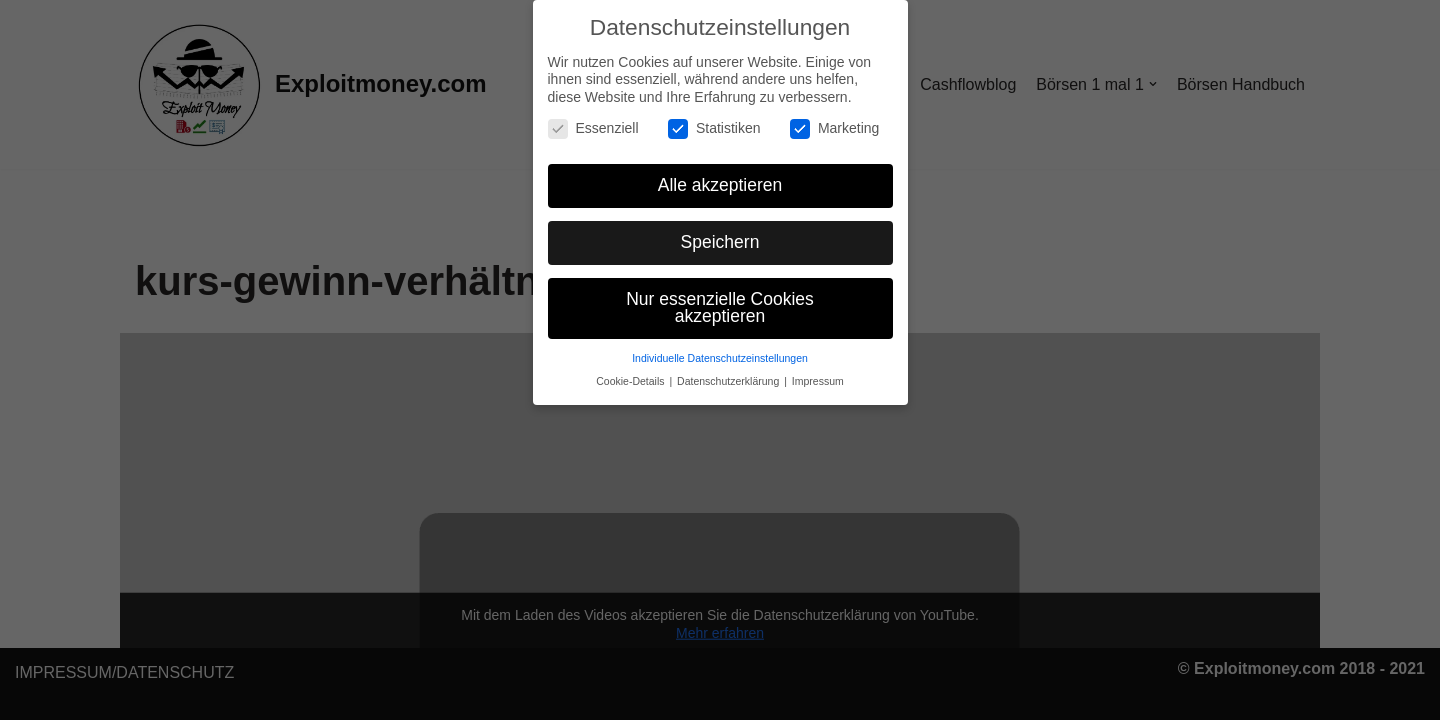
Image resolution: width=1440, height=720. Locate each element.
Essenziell (593, 128)
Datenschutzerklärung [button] (729, 381)
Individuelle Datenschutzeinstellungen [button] (720, 358)
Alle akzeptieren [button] (720, 185)
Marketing (834, 128)
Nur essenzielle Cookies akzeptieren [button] (720, 308)
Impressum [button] (818, 381)
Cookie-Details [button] (631, 381)
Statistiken (714, 128)
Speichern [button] (720, 242)
